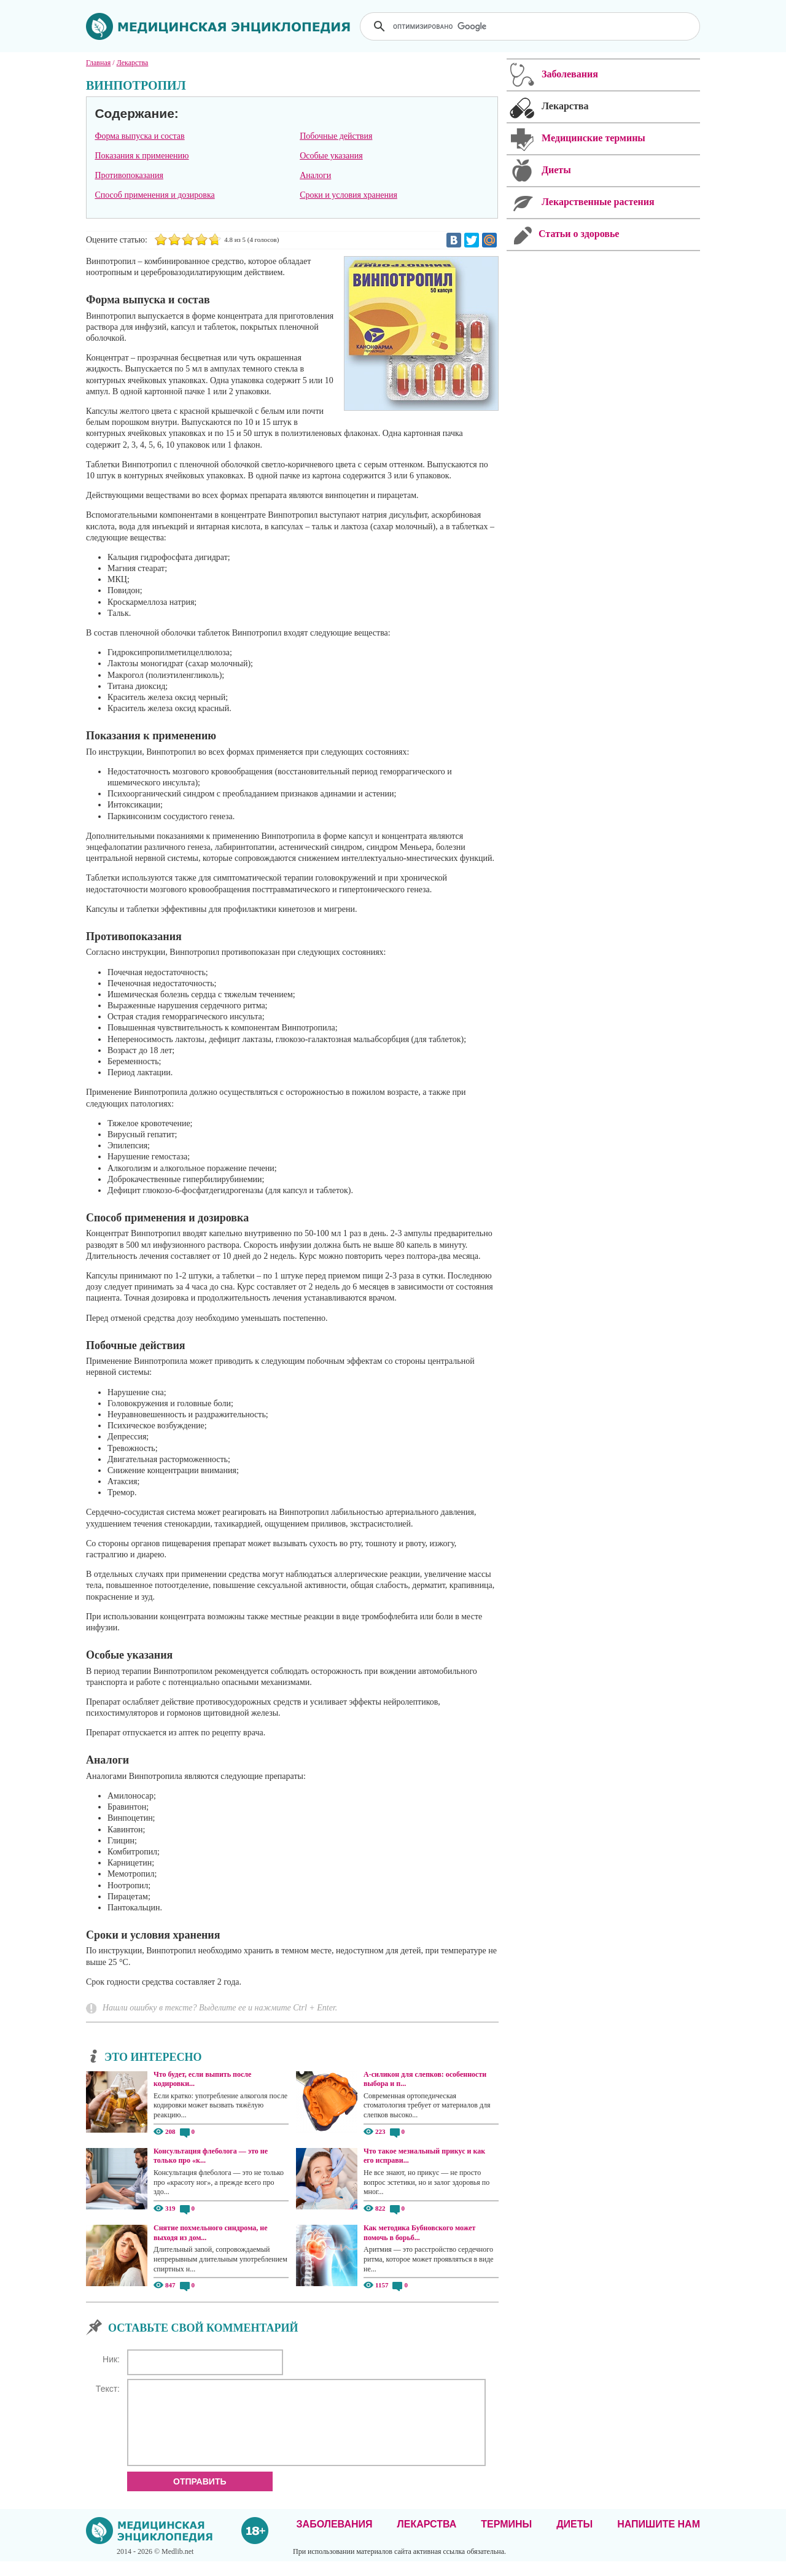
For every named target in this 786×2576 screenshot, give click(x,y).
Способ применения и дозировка (154, 195)
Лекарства (426, 2539)
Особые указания (331, 155)
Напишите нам (658, 2539)
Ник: (111, 2359)
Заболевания (335, 2539)
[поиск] (531, 26)
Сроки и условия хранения (348, 195)
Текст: (108, 2389)
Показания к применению (142, 155)
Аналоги (315, 175)
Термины (506, 2539)
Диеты (574, 2539)
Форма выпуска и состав (139, 136)
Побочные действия (336, 136)
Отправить (200, 2496)
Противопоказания (129, 175)
